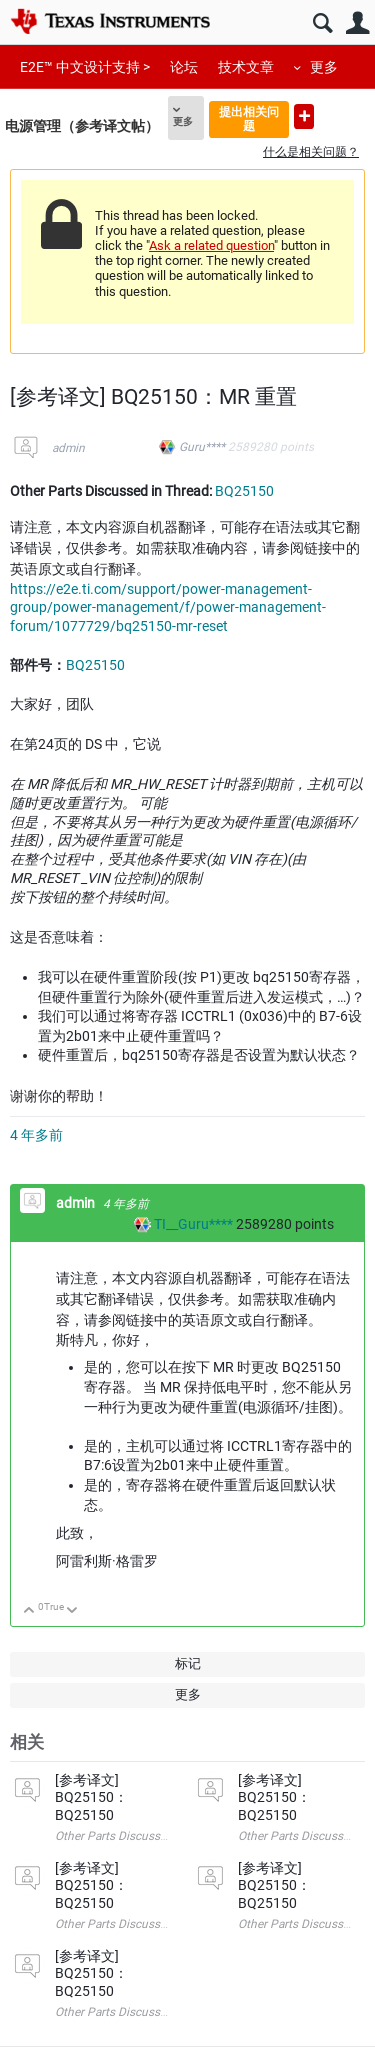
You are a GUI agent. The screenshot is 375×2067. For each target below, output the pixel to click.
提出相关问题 (249, 118)
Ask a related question (211, 245)
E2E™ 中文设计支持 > (85, 67)
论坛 (184, 67)
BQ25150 (244, 491)
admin (68, 448)
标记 (188, 1663)
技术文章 (246, 67)
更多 (324, 67)
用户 (357, 23)
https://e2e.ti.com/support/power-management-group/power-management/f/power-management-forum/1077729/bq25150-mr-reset (168, 608)
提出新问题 (304, 116)
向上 (29, 1611)
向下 (72, 1611)
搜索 (322, 23)
